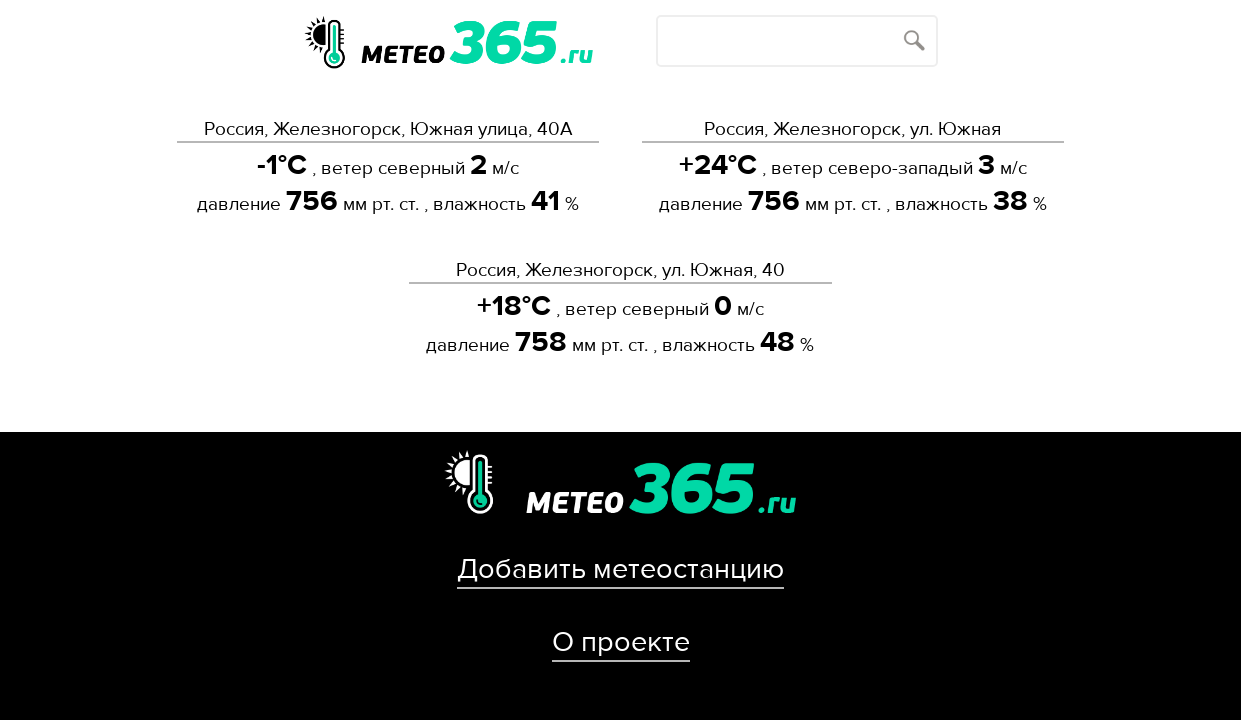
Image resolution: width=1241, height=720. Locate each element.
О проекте (621, 642)
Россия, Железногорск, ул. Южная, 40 (620, 270)
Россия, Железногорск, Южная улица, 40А (388, 129)
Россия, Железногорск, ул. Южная (852, 129)
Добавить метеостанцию (620, 569)
